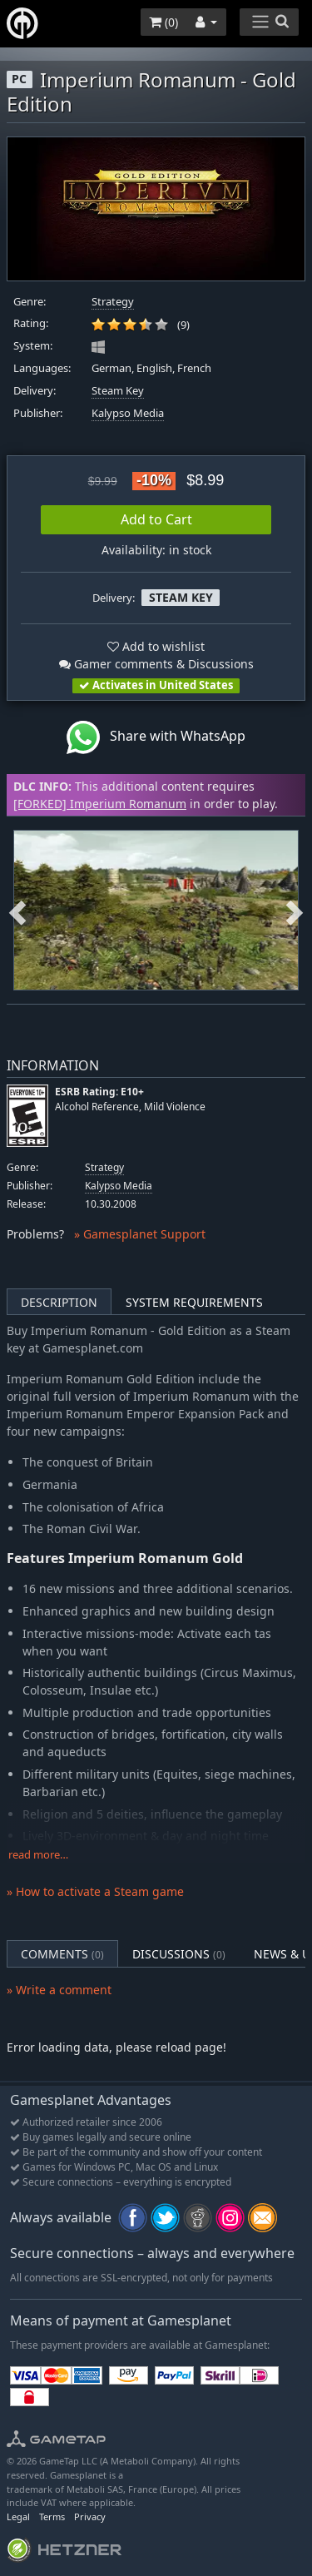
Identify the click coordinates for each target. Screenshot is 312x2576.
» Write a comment (59, 1990)
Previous (17, 909)
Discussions (178, 1954)
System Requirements (194, 1302)
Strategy (113, 302)
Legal (18, 2516)
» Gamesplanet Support (140, 1234)
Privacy (90, 2516)
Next (294, 909)
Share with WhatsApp (156, 737)
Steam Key (118, 391)
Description (59, 1302)
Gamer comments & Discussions (156, 664)
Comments (62, 1954)
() (163, 22)
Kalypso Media (128, 413)
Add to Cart (156, 519)
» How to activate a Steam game (95, 1891)
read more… (38, 1855)
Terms (52, 2516)
